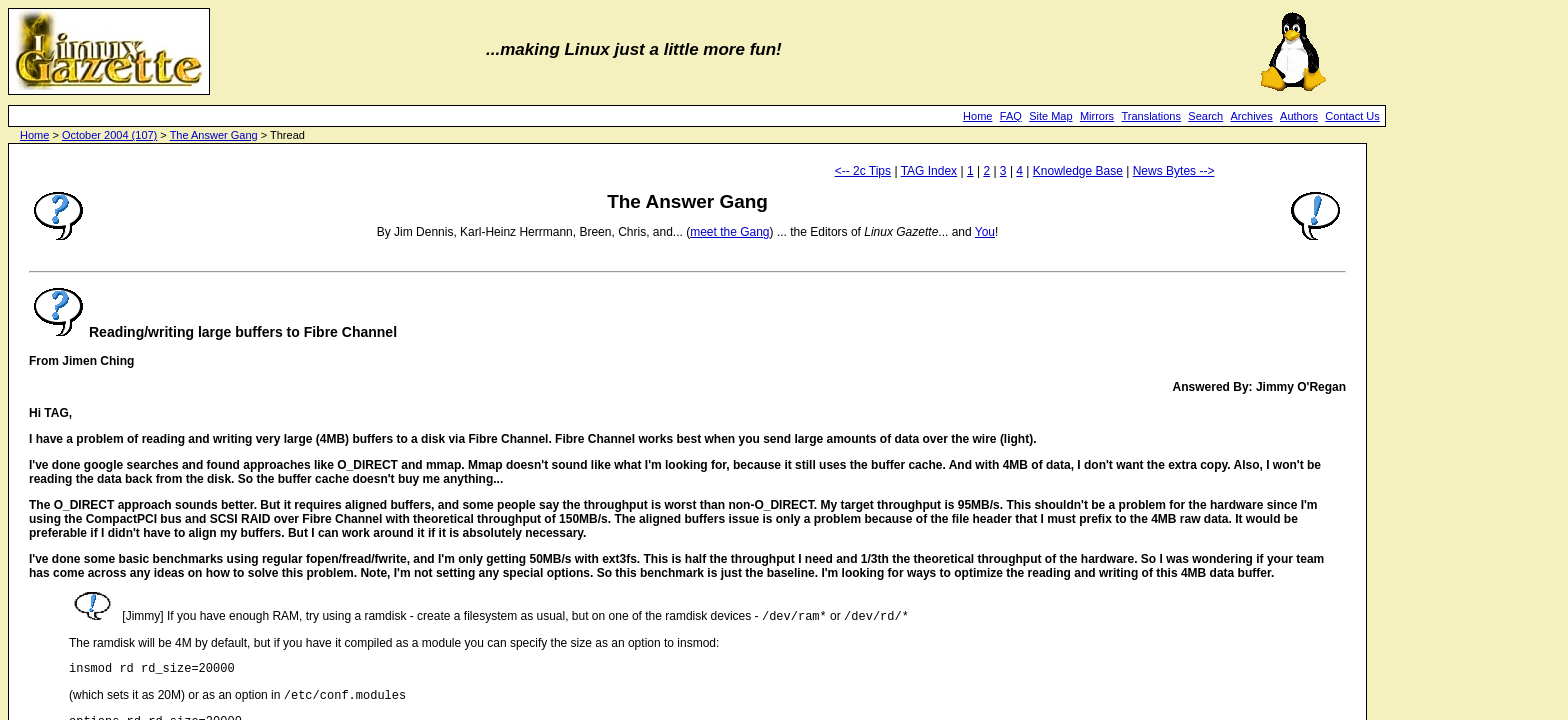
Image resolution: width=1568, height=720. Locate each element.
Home (977, 116)
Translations (1151, 116)
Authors (1299, 116)
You (985, 232)
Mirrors (1097, 116)
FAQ (1011, 116)
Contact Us (1352, 116)
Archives (1252, 116)
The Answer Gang (214, 135)
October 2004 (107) (109, 135)
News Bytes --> (1174, 171)
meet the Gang (729, 232)
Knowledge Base (1078, 171)
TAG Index (929, 171)
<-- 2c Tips (863, 171)
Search (1205, 116)
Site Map (1050, 116)
